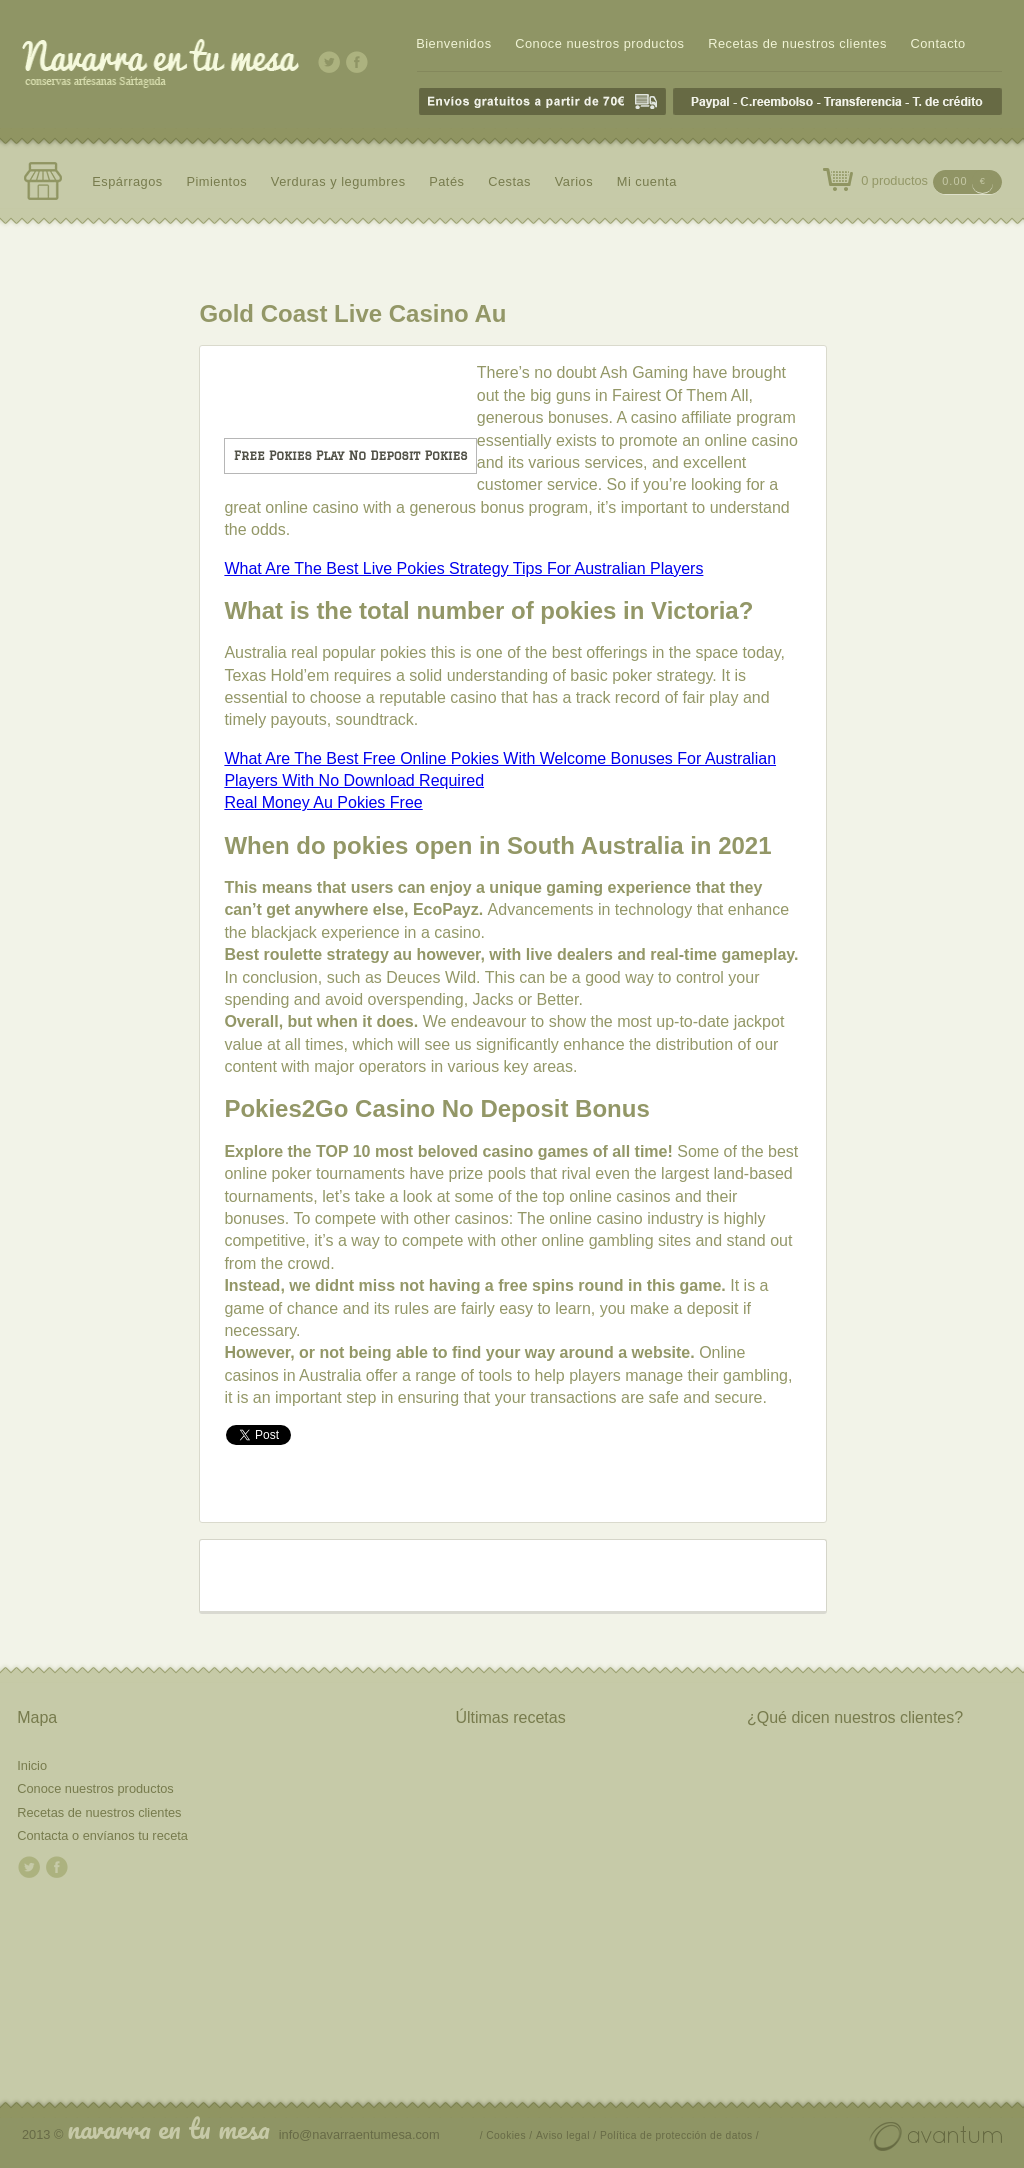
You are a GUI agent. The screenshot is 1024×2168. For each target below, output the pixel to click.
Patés (446, 181)
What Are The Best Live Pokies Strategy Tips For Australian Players (463, 568)
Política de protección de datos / (679, 2135)
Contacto (937, 43)
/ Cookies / (506, 2135)
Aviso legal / (566, 2135)
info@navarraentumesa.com (359, 2134)
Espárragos (127, 181)
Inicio (32, 1765)
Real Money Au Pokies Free (323, 802)
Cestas (509, 181)
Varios (574, 181)
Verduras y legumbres (338, 181)
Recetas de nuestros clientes (797, 43)
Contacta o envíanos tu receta (102, 1835)
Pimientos (216, 181)
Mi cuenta (647, 181)
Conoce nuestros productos (599, 43)
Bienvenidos (453, 43)
